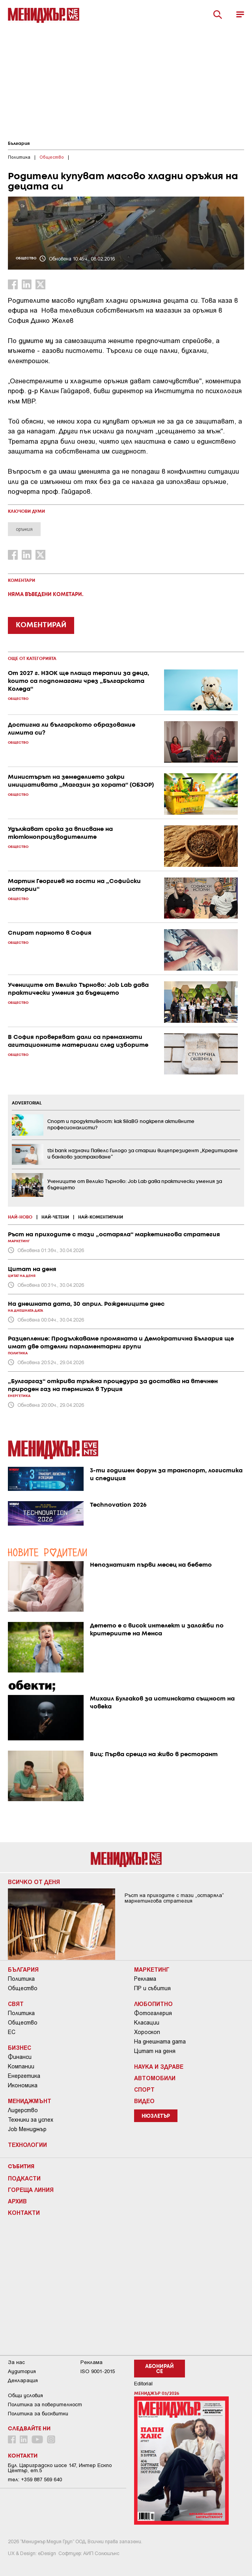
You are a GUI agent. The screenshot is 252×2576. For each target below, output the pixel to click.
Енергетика (24, 2076)
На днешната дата (160, 2041)
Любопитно (153, 2003)
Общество (22, 1988)
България (19, 144)
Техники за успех (30, 2119)
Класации (146, 2022)
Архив (17, 2201)
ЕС (11, 2032)
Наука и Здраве (158, 2066)
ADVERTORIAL (27, 1103)
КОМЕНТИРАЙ (41, 625)
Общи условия (25, 2395)
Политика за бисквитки (38, 2413)
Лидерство (23, 2110)
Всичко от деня (34, 1881)
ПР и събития (152, 1988)
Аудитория (22, 2371)
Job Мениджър (27, 2129)
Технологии (27, 2144)
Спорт (144, 2089)
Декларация (23, 2380)
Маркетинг (152, 1969)
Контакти (24, 2212)
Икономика (22, 2085)
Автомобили (154, 2078)
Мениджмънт (29, 2101)
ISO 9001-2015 (97, 2371)
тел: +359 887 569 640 (35, 2479)
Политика (21, 1979)
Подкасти (24, 2178)
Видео (144, 2101)
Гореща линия (31, 2189)
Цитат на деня (154, 2051)
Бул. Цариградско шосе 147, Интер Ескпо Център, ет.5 (60, 2468)
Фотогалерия (153, 2013)
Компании (21, 2066)
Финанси (20, 2057)
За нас (16, 2362)
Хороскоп (147, 2032)
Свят (16, 2003)
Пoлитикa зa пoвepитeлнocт (45, 2404)
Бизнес (19, 2047)
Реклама (145, 1979)
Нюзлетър (156, 2116)
